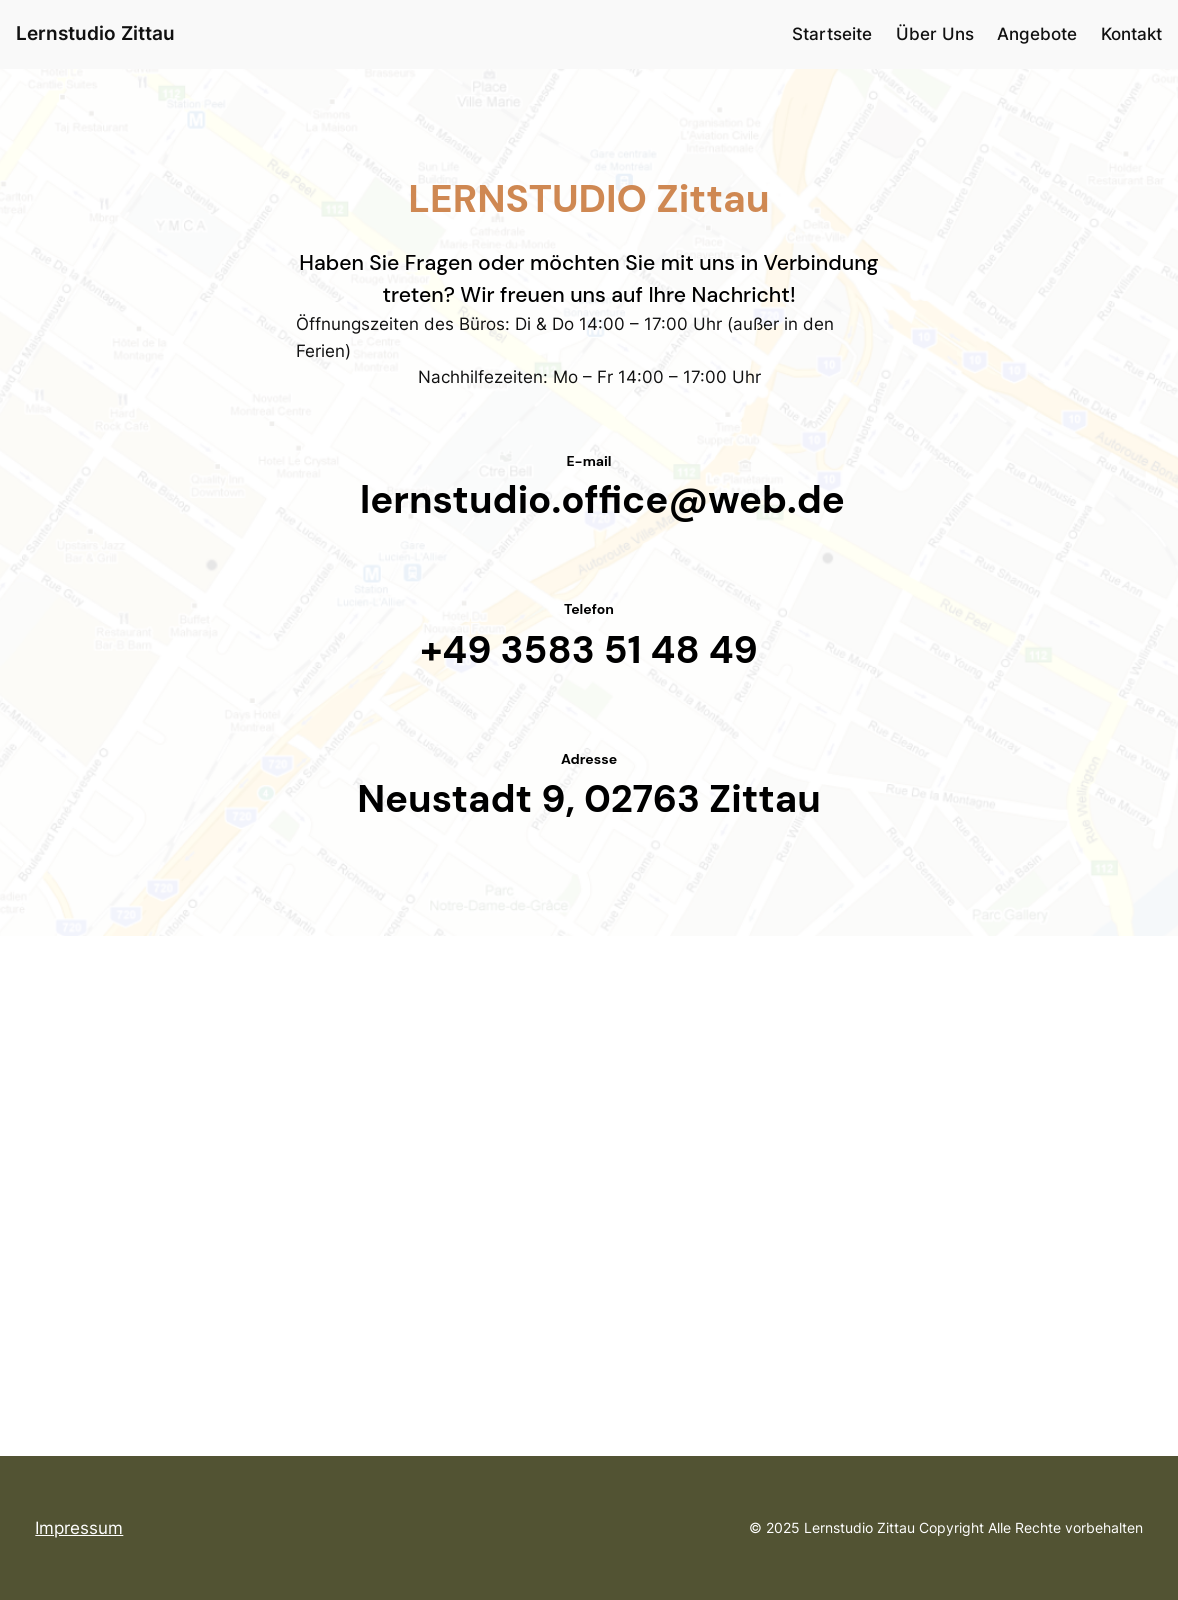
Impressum (79, 1528)
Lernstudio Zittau (95, 33)
